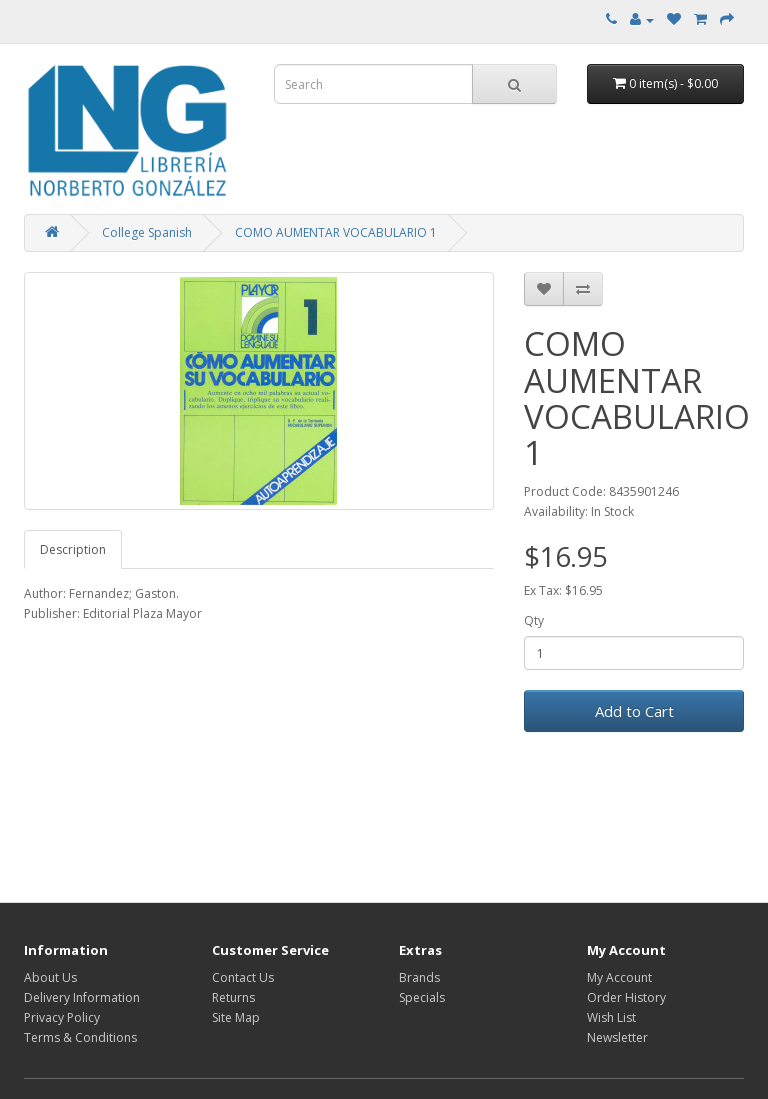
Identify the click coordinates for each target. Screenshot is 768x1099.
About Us (50, 977)
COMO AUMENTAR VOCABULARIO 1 (336, 232)
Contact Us (243, 977)
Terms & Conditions (80, 1037)
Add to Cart (634, 711)
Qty (534, 620)
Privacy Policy (62, 1017)
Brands (419, 977)
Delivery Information (82, 997)
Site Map (236, 1017)
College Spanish (147, 232)
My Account (619, 977)
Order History (626, 997)
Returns (233, 997)
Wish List (611, 1017)
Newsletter (617, 1037)
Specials (422, 997)
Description (73, 549)
